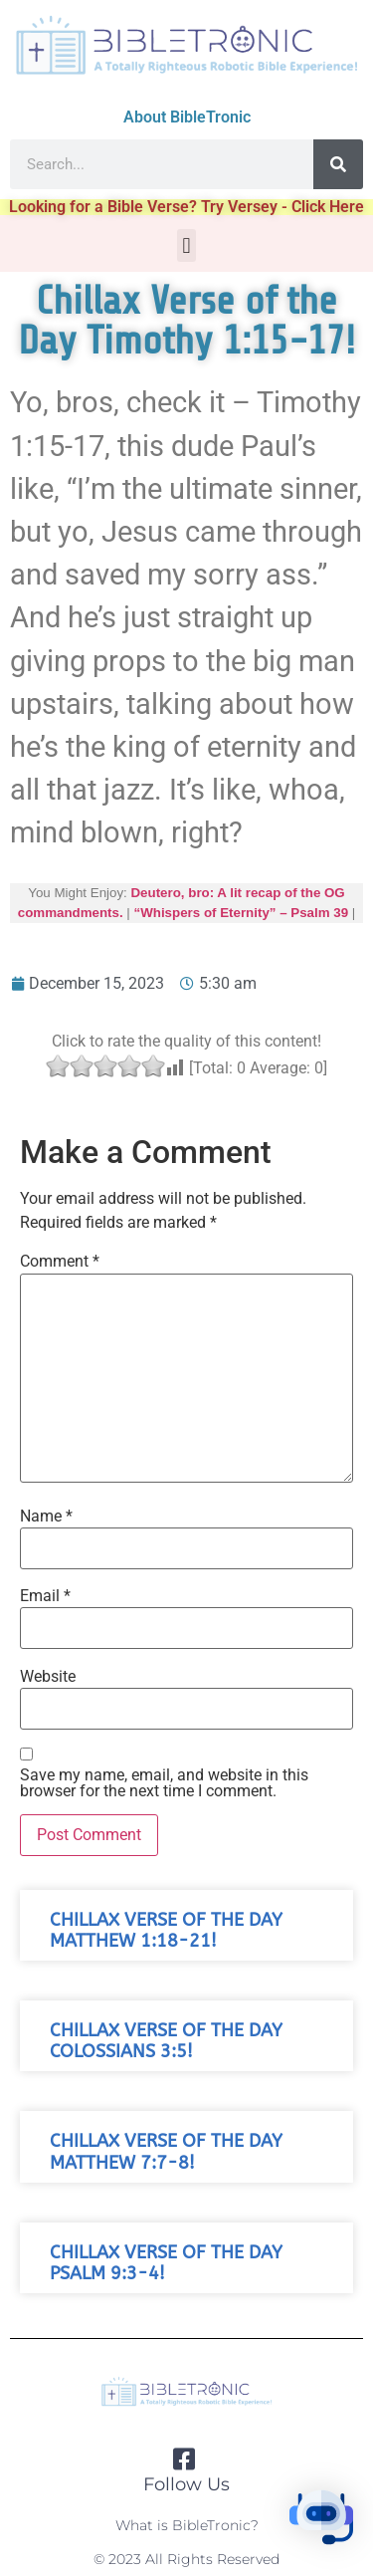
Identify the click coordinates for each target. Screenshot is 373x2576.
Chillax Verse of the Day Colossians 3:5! (166, 2041)
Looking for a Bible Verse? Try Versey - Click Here (186, 206)
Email (45, 1596)
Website (48, 1677)
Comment (59, 1262)
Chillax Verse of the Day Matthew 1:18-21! (166, 1931)
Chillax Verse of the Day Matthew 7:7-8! (166, 2152)
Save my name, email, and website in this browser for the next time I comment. (164, 1783)
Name (46, 1516)
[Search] (338, 164)
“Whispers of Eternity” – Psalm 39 (241, 912)
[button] (186, 245)
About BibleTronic (187, 117)
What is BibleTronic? (187, 2525)
